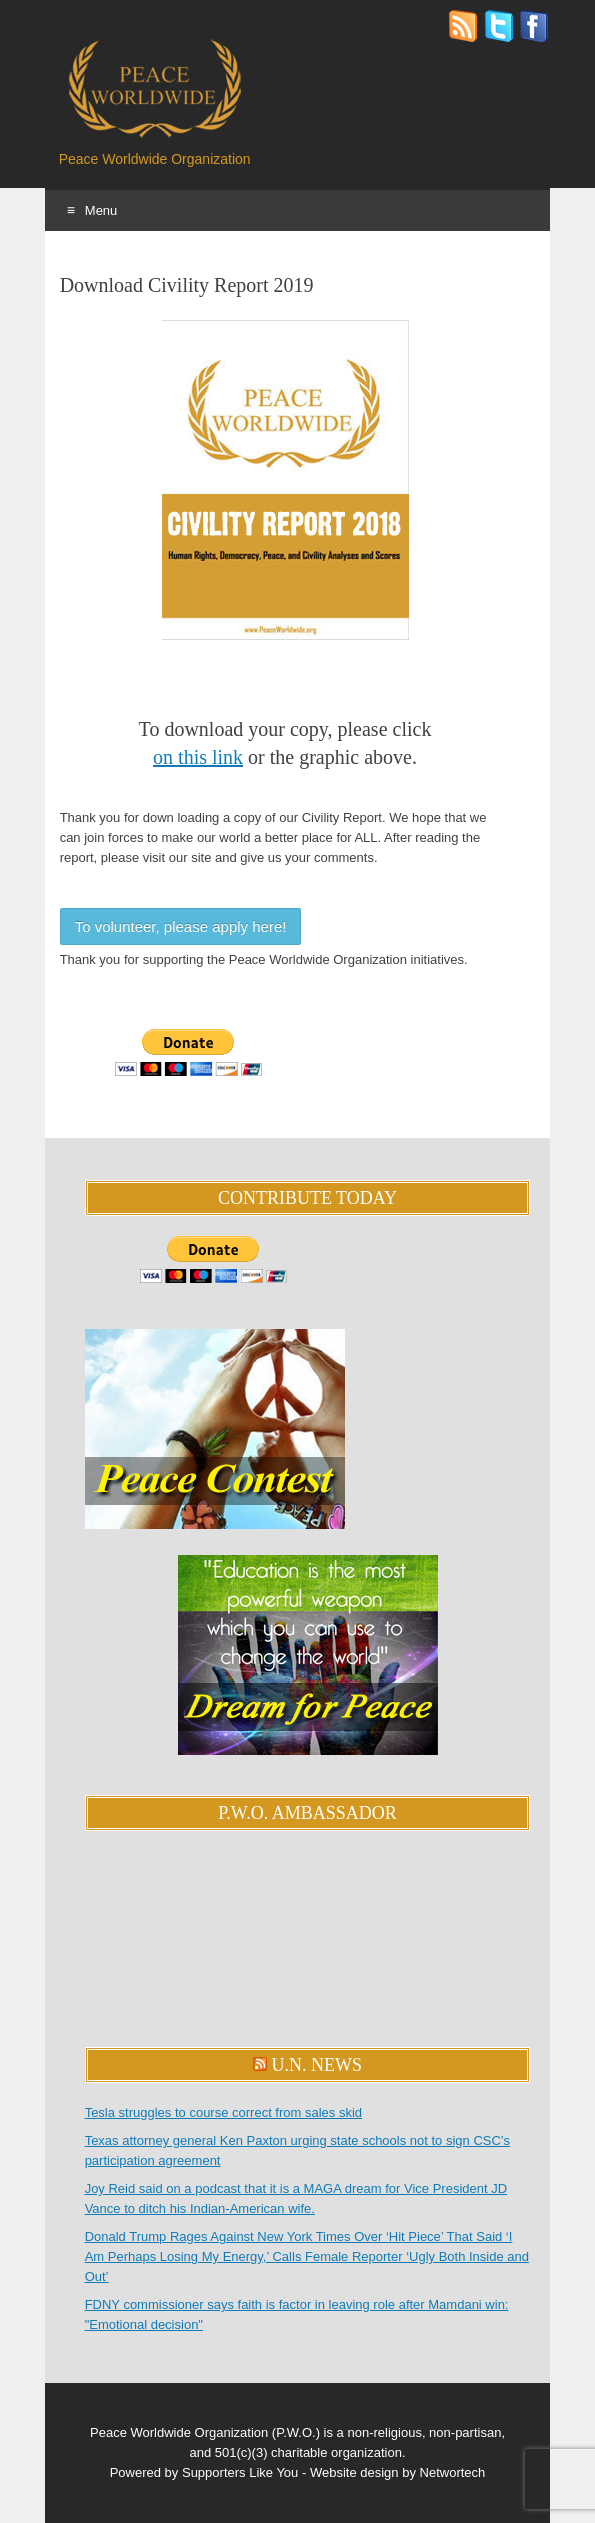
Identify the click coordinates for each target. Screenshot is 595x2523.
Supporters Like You (240, 2472)
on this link (198, 757)
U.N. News (317, 2065)
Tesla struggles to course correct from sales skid (223, 2112)
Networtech (453, 2472)
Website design (354, 2472)
